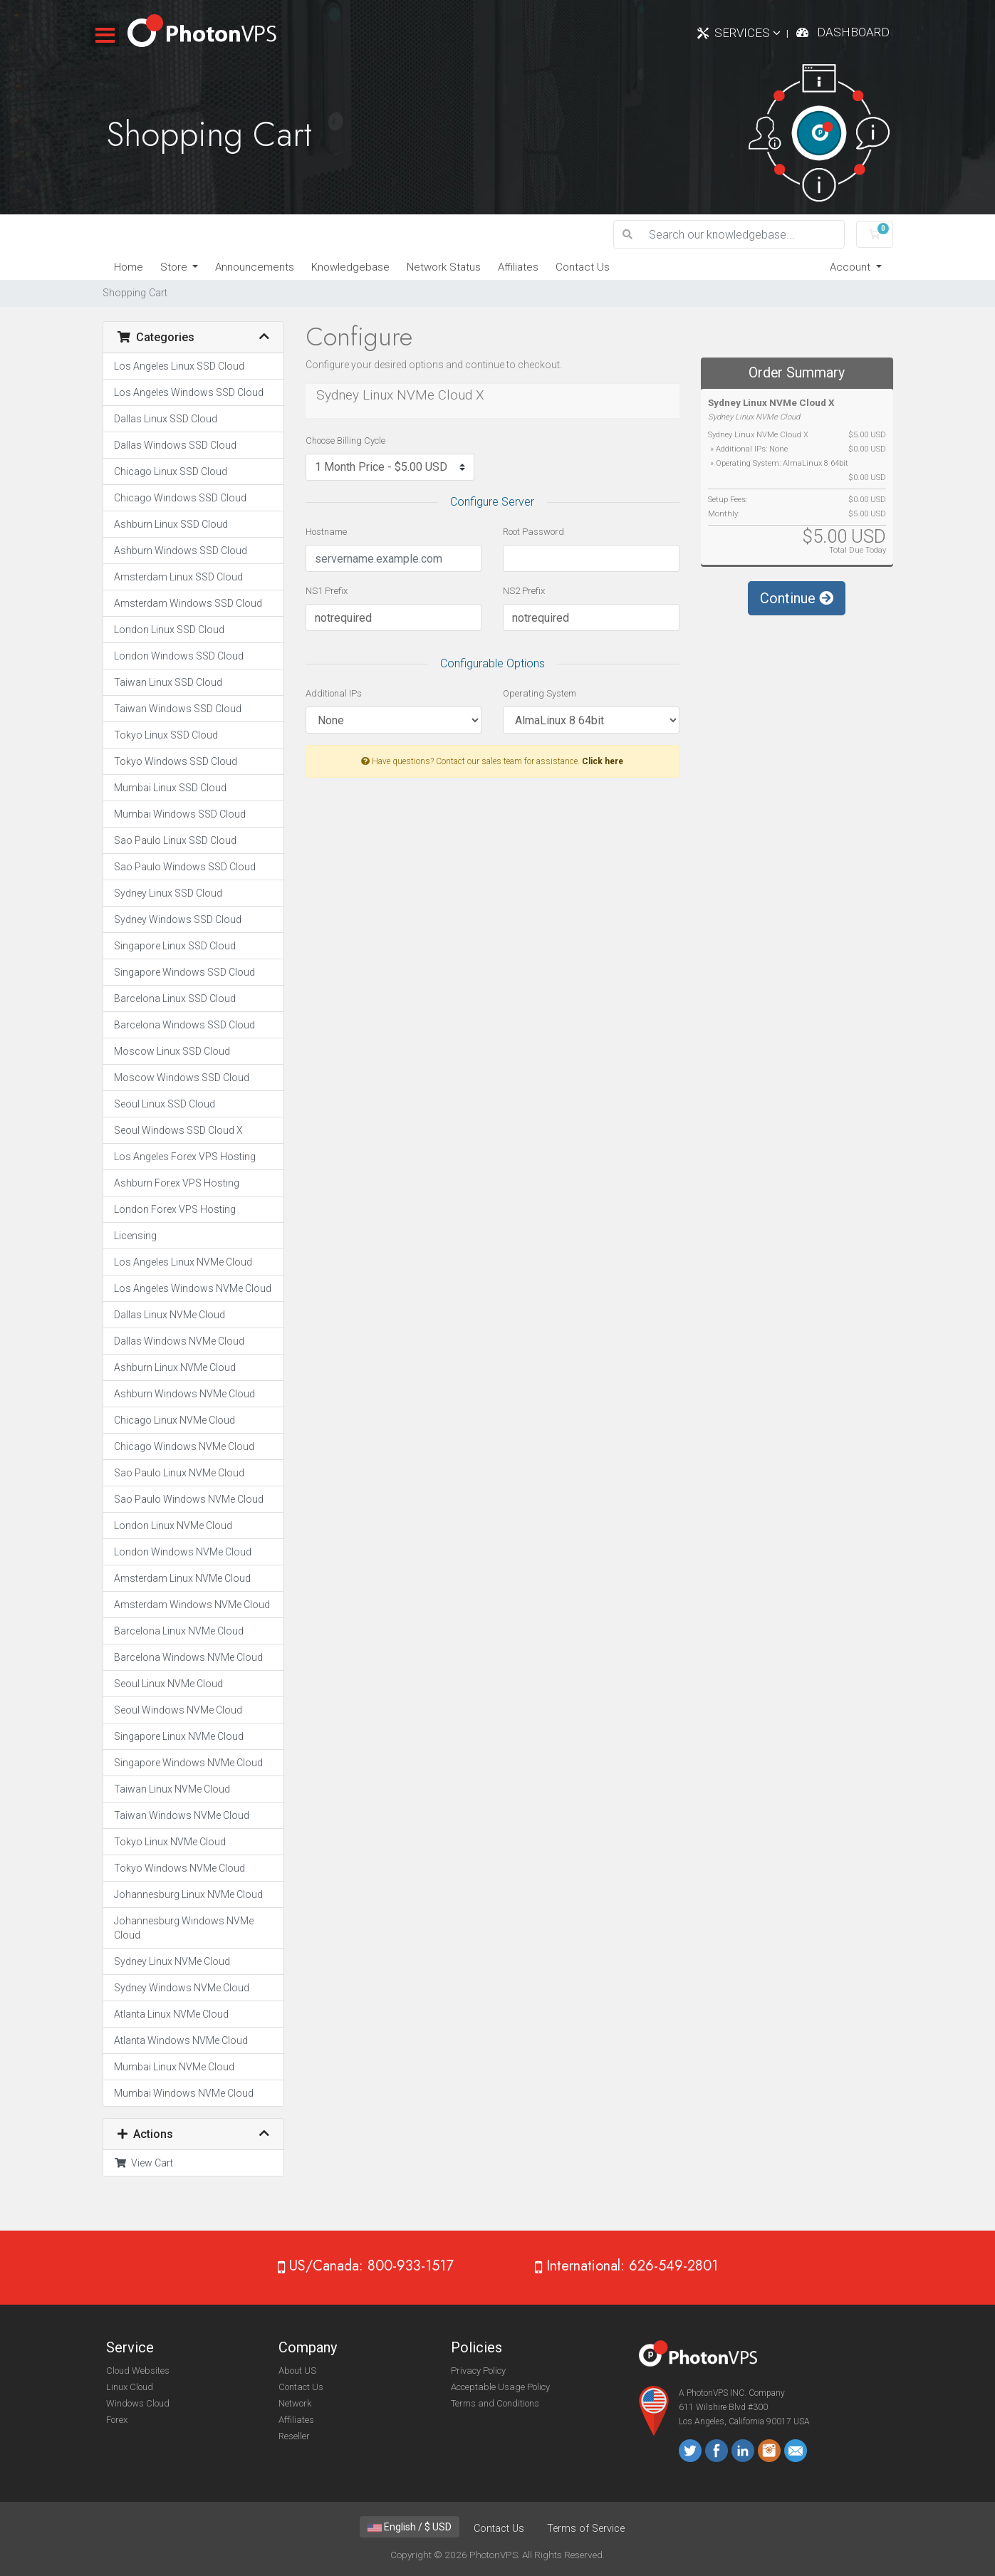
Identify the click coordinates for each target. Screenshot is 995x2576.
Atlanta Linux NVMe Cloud (171, 2014)
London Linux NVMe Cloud (173, 1525)
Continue (796, 598)
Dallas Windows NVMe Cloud (179, 1341)
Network (294, 2403)
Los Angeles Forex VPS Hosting (185, 1156)
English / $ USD (410, 2527)
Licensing (135, 1235)
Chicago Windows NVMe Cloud (184, 1446)
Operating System (539, 693)
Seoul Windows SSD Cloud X (178, 1130)
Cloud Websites (138, 2370)
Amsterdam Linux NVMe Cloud (182, 1578)
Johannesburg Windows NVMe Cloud (184, 1928)
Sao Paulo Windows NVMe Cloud (189, 1499)
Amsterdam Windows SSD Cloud (188, 603)
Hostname (326, 531)
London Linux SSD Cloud (169, 629)
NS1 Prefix (327, 590)
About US (297, 2370)
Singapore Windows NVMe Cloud (188, 1762)
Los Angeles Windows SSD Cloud (189, 392)
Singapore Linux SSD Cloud (175, 945)
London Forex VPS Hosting (175, 1209)
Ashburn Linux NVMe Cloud (175, 1367)
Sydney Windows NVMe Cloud (181, 1987)
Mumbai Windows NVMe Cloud (184, 2093)
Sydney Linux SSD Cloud (168, 893)
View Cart (143, 2163)
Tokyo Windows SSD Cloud (175, 761)
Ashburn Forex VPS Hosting (176, 1183)
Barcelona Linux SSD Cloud (175, 998)
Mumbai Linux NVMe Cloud (174, 2066)
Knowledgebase (350, 267)
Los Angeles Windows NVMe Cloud (192, 1288)
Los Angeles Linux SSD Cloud (179, 366)
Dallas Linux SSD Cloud (165, 418)
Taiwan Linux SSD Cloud (168, 682)
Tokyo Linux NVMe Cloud (170, 1841)
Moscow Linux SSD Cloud (172, 1051)
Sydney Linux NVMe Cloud (172, 1961)
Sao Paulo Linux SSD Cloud (175, 840)
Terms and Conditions (495, 2403)
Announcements (254, 267)
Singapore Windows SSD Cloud (184, 972)
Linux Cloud (129, 2387)
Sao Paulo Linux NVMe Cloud (179, 1473)
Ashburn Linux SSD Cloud (171, 524)
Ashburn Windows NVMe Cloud (184, 1393)
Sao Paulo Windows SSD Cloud (185, 866)
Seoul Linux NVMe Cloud (168, 1683)
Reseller (294, 2436)
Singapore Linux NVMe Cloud (179, 1736)
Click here (602, 761)
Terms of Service (586, 2529)
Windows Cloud (138, 2403)
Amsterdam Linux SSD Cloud (178, 577)
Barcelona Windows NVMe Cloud (188, 1657)
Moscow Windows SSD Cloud (181, 1077)
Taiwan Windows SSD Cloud (177, 708)
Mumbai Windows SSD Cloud (180, 814)
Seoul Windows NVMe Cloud (178, 1710)
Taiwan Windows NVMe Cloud (181, 1815)
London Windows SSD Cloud (179, 656)
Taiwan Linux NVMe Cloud (172, 1789)
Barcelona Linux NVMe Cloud (179, 1631)
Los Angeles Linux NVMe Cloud (183, 1262)
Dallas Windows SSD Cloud (175, 445)
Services (747, 33)
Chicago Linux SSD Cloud (170, 471)
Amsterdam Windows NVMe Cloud (192, 1604)
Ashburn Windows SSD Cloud (180, 550)
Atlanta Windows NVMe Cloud (181, 2040)
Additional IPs (334, 693)
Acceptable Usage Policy (500, 2387)
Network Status (444, 267)
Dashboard (853, 32)
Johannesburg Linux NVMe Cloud (188, 1894)
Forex (116, 2419)
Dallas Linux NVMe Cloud (169, 1314)
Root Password (533, 531)
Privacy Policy (478, 2370)
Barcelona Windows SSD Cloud (184, 1025)
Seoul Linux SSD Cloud (164, 1104)
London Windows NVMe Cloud (182, 1552)
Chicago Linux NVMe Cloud (174, 1420)
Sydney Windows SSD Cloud (177, 919)
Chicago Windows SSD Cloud (180, 498)
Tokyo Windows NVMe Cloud (179, 1868)
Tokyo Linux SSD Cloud (166, 735)
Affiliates (518, 267)
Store (175, 267)
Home (128, 267)
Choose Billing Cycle (345, 440)
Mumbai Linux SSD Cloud (170, 787)
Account (851, 267)
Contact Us (583, 267)
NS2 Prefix (524, 590)
